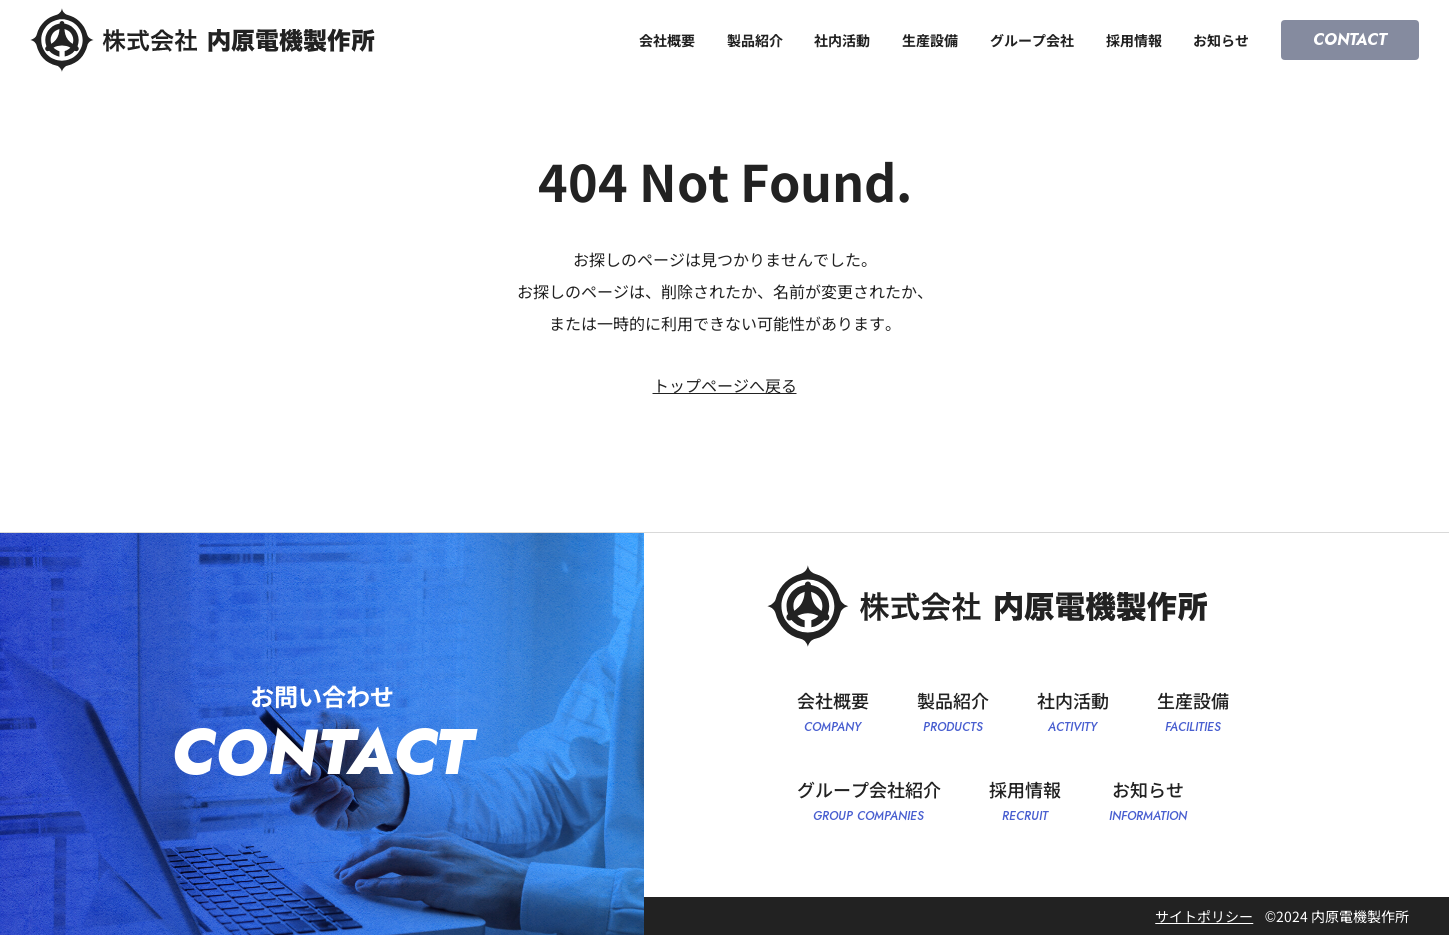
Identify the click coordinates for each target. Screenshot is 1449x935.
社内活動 (842, 40)
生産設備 (930, 40)
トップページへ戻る (725, 385)
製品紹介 (755, 40)
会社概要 (667, 40)
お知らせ (1221, 40)
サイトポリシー (1204, 916)
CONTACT (1350, 39)
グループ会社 (1032, 40)
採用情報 (1134, 40)
